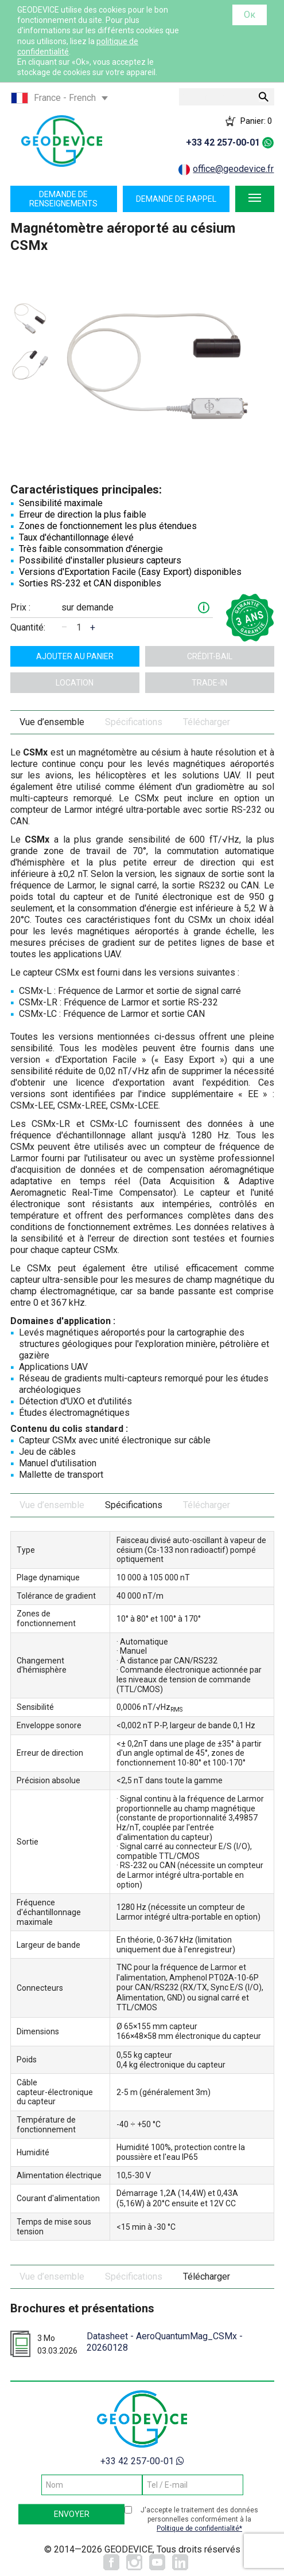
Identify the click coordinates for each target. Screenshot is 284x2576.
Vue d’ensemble (52, 722)
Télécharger (206, 722)
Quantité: (27, 627)
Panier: (256, 121)
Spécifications (133, 722)
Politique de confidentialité (198, 2528)
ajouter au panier (75, 656)
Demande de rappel (176, 198)
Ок (249, 14)
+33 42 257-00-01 (223, 142)
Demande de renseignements (63, 199)
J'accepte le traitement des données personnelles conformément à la (199, 2519)
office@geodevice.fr (233, 168)
